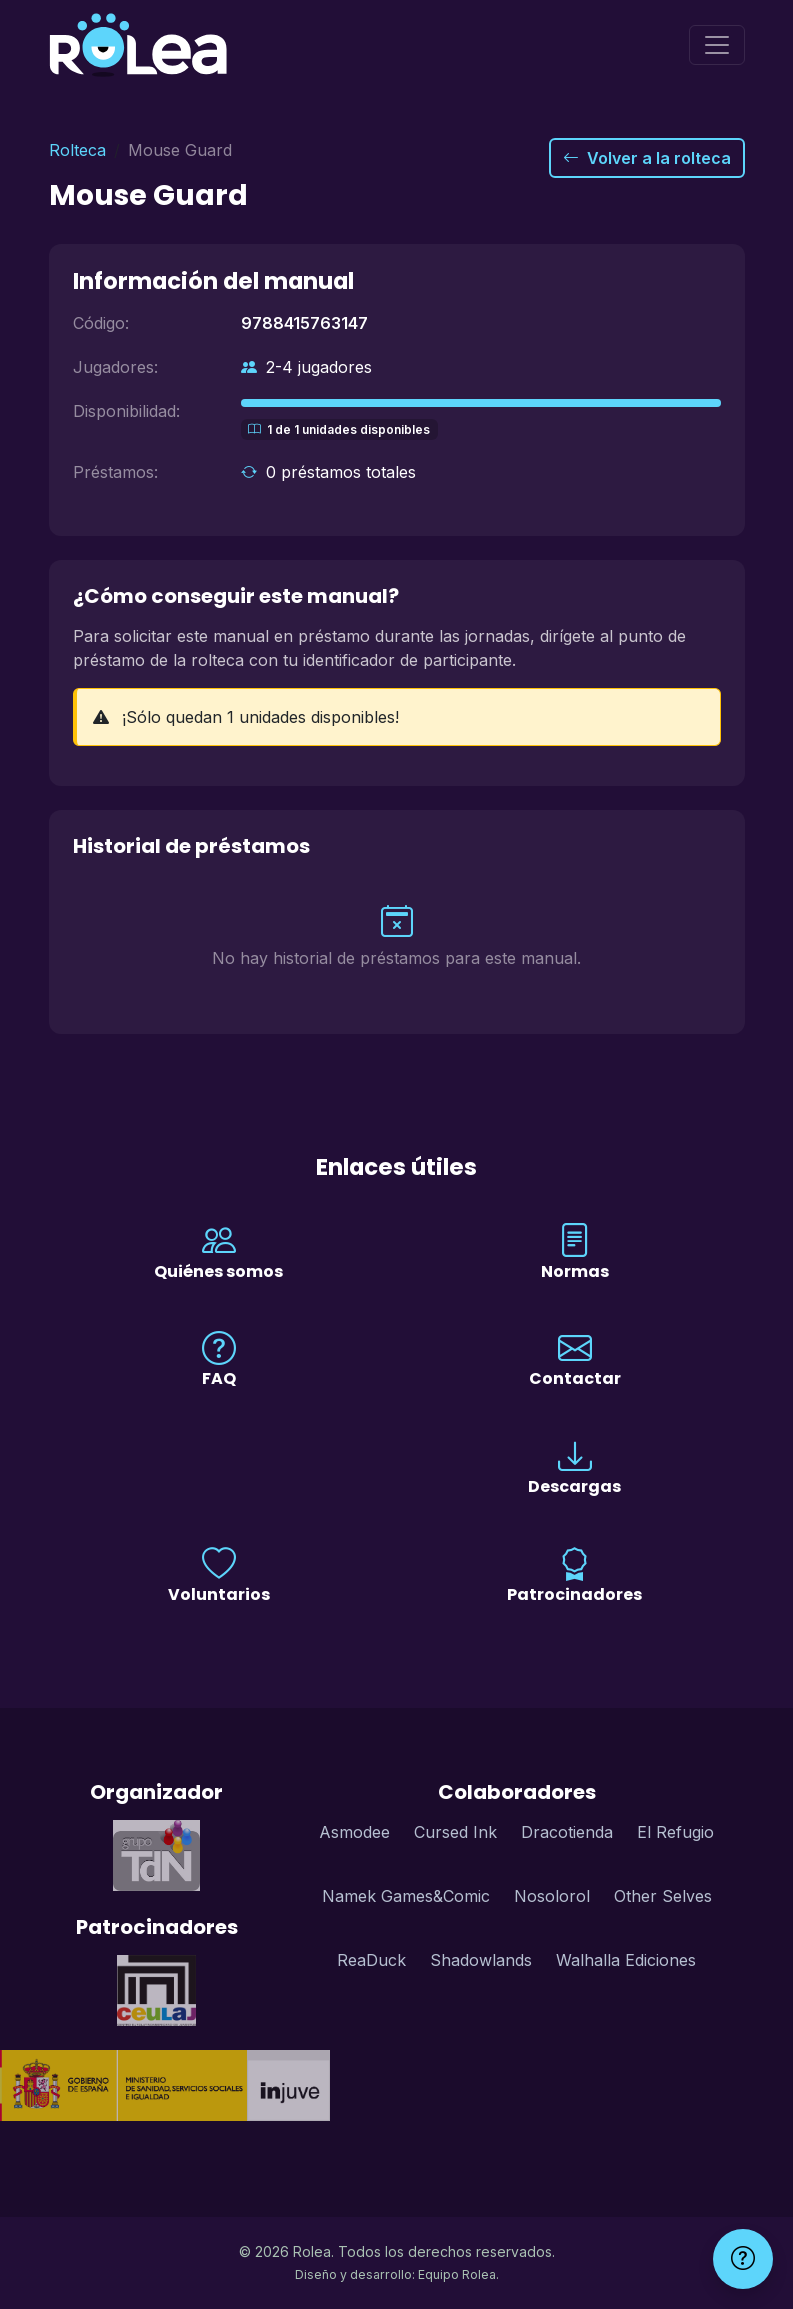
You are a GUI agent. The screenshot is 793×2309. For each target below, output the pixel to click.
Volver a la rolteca (647, 158)
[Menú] (717, 45)
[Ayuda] (743, 2259)
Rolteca (77, 150)
